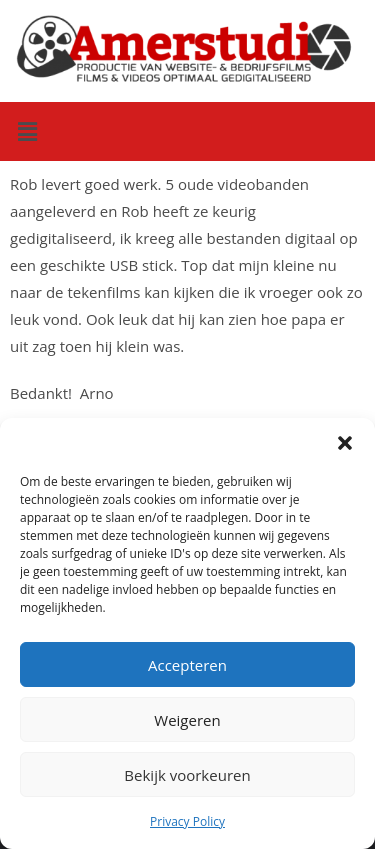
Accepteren (187, 665)
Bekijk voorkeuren (187, 775)
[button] (345, 443)
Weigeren (187, 720)
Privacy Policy (187, 821)
